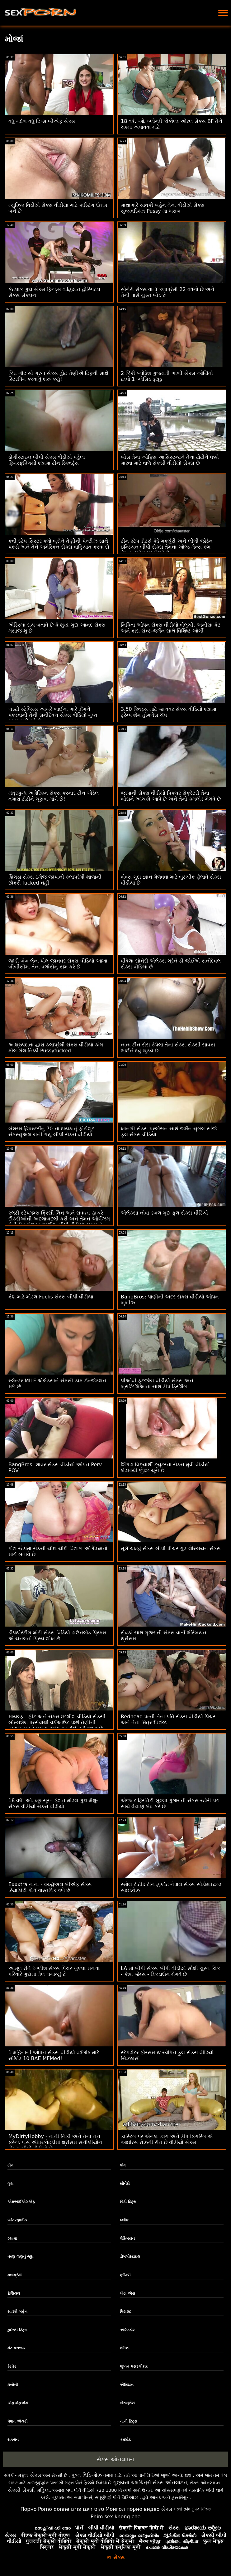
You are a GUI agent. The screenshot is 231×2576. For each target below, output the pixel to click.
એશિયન (127, 2385)
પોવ (122, 2165)
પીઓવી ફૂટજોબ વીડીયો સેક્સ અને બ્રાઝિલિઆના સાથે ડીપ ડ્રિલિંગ (157, 1384)
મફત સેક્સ (29, 2475)
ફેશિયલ (13, 2293)
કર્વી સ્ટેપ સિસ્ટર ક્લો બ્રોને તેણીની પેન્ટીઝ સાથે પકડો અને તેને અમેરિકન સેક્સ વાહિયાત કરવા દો (58, 544)
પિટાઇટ (125, 2311)
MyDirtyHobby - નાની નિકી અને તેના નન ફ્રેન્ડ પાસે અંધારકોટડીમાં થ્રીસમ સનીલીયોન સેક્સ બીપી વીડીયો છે (55, 2142)
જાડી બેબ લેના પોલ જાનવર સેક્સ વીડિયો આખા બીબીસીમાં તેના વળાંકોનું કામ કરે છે (57, 964)
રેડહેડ (11, 2366)
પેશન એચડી (17, 2421)
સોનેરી (125, 2183)
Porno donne (53, 2509)
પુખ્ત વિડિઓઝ (86, 2475)
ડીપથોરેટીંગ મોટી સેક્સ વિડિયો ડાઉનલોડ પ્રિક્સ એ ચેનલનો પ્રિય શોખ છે (57, 1636)
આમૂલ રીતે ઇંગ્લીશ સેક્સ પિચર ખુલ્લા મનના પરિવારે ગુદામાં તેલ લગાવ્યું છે (54, 1971)
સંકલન (13, 2440)
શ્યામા (12, 2238)
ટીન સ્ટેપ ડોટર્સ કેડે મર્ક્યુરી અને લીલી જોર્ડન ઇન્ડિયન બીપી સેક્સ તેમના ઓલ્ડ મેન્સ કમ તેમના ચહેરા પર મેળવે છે (167, 547)
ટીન (10, 2165)
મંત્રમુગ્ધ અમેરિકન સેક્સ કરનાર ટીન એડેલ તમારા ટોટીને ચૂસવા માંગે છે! (53, 796)
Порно (28, 2509)
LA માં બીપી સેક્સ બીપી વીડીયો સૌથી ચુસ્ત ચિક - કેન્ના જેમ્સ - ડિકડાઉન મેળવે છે (170, 1971)
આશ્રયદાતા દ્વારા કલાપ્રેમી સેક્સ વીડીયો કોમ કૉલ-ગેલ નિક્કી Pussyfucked (55, 1048)
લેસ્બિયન (127, 2238)
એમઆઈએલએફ (21, 2202)
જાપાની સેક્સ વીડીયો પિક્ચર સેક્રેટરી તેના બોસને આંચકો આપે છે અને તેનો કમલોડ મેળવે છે (171, 796)
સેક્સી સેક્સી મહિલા (29, 2490)
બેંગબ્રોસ (127, 2403)
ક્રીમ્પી (125, 2275)
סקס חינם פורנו (87, 2509)
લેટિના (125, 2348)
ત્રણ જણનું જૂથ (20, 2256)
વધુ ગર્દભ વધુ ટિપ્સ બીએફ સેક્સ (41, 121)
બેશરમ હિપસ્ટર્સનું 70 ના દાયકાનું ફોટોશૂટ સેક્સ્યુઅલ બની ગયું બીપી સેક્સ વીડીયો (51, 1132)
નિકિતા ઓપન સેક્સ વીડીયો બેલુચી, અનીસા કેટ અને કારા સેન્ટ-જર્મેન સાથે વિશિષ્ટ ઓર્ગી (170, 628)
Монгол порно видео (133, 2509)
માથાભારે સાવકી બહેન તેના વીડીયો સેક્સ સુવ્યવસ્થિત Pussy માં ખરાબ (163, 208)
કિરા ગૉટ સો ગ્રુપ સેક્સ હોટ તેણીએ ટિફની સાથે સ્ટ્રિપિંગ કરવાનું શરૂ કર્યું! (58, 376)
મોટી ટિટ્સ (128, 2202)
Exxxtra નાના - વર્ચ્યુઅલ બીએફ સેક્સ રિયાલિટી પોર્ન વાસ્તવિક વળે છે (50, 1887)
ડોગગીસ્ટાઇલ (130, 2256)
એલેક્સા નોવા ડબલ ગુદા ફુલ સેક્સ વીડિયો (164, 1213)
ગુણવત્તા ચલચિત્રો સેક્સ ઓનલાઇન (150, 2483)
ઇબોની (12, 2385)
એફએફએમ (17, 2403)
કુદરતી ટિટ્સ (17, 2330)
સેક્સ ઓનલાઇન (115, 2459)
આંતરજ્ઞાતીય (17, 2220)
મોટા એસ (127, 2293)
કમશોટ (125, 2440)
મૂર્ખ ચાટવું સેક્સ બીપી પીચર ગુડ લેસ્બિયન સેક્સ (171, 1548)
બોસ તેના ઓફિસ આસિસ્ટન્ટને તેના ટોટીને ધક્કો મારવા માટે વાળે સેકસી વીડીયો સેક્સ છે (170, 460)
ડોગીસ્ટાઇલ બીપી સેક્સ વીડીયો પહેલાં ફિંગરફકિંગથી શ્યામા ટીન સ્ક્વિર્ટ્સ (46, 460)
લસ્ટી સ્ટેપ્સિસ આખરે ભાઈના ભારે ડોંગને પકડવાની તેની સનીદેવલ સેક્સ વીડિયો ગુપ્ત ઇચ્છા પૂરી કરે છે (52, 715)
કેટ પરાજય (16, 2348)
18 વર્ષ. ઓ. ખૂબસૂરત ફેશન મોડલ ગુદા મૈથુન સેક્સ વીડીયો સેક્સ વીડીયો (54, 1803)
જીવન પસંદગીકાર (133, 2366)
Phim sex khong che (116, 2517)
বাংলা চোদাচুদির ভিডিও (191, 2509)
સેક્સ (166, 2509)
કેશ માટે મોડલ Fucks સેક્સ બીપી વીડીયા (50, 1297)
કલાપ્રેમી (14, 2275)
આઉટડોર (127, 2330)
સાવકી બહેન (17, 2311)
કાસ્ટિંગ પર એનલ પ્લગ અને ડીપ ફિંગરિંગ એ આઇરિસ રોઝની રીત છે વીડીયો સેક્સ (167, 2139)
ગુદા (10, 2183)
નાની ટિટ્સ (128, 2421)
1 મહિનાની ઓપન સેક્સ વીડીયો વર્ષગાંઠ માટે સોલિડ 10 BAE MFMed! (53, 2055)
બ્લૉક (124, 2220)
